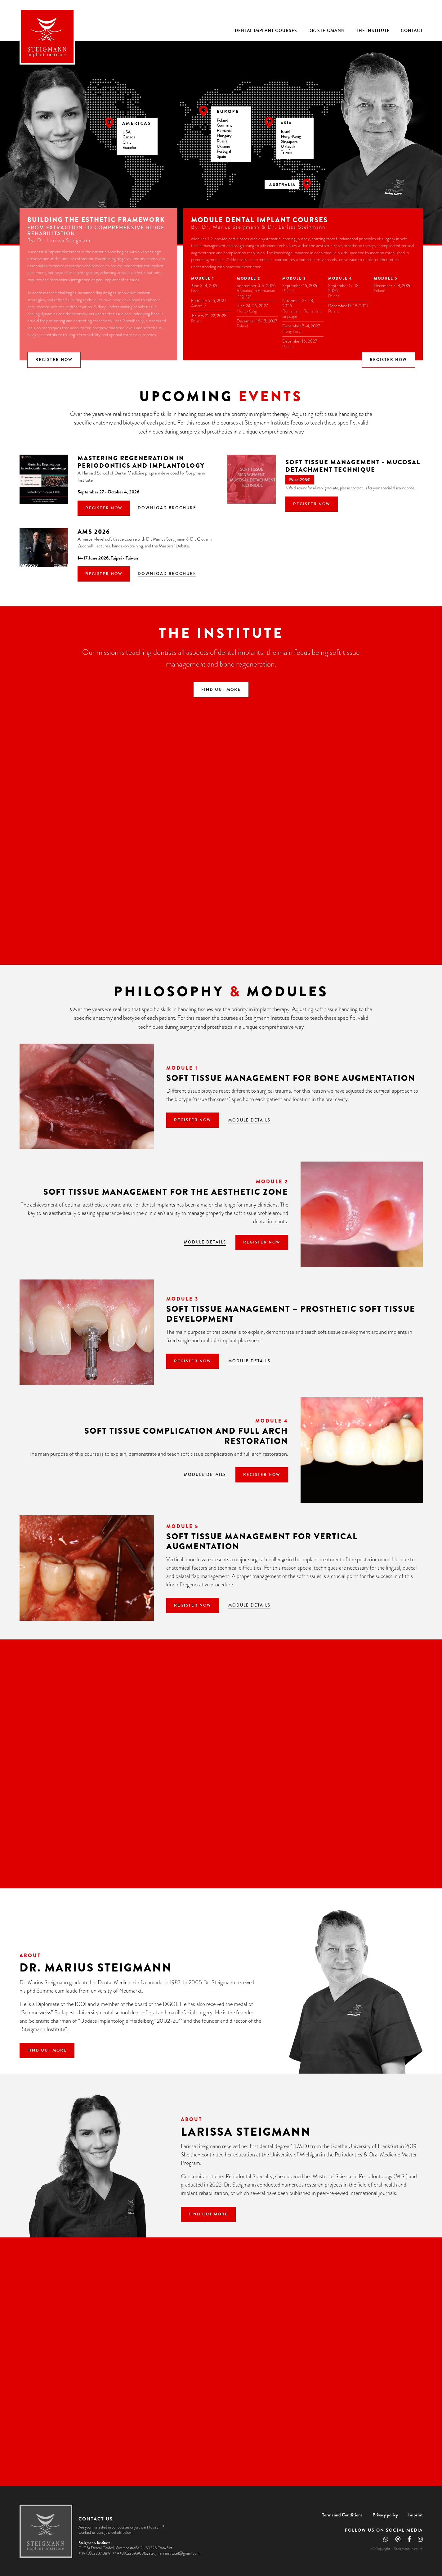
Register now (54, 359)
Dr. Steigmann (326, 31)
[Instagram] (420, 2540)
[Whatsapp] (385, 2540)
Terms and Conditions (342, 2514)
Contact (412, 31)
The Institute (373, 31)
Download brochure (167, 507)
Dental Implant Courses (266, 31)
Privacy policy (385, 2514)
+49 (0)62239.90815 (129, 2553)
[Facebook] (409, 2540)
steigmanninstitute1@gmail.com (174, 2553)
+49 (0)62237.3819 (94, 2553)
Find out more (221, 689)
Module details (249, 1119)
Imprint (415, 2514)
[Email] (398, 2540)
